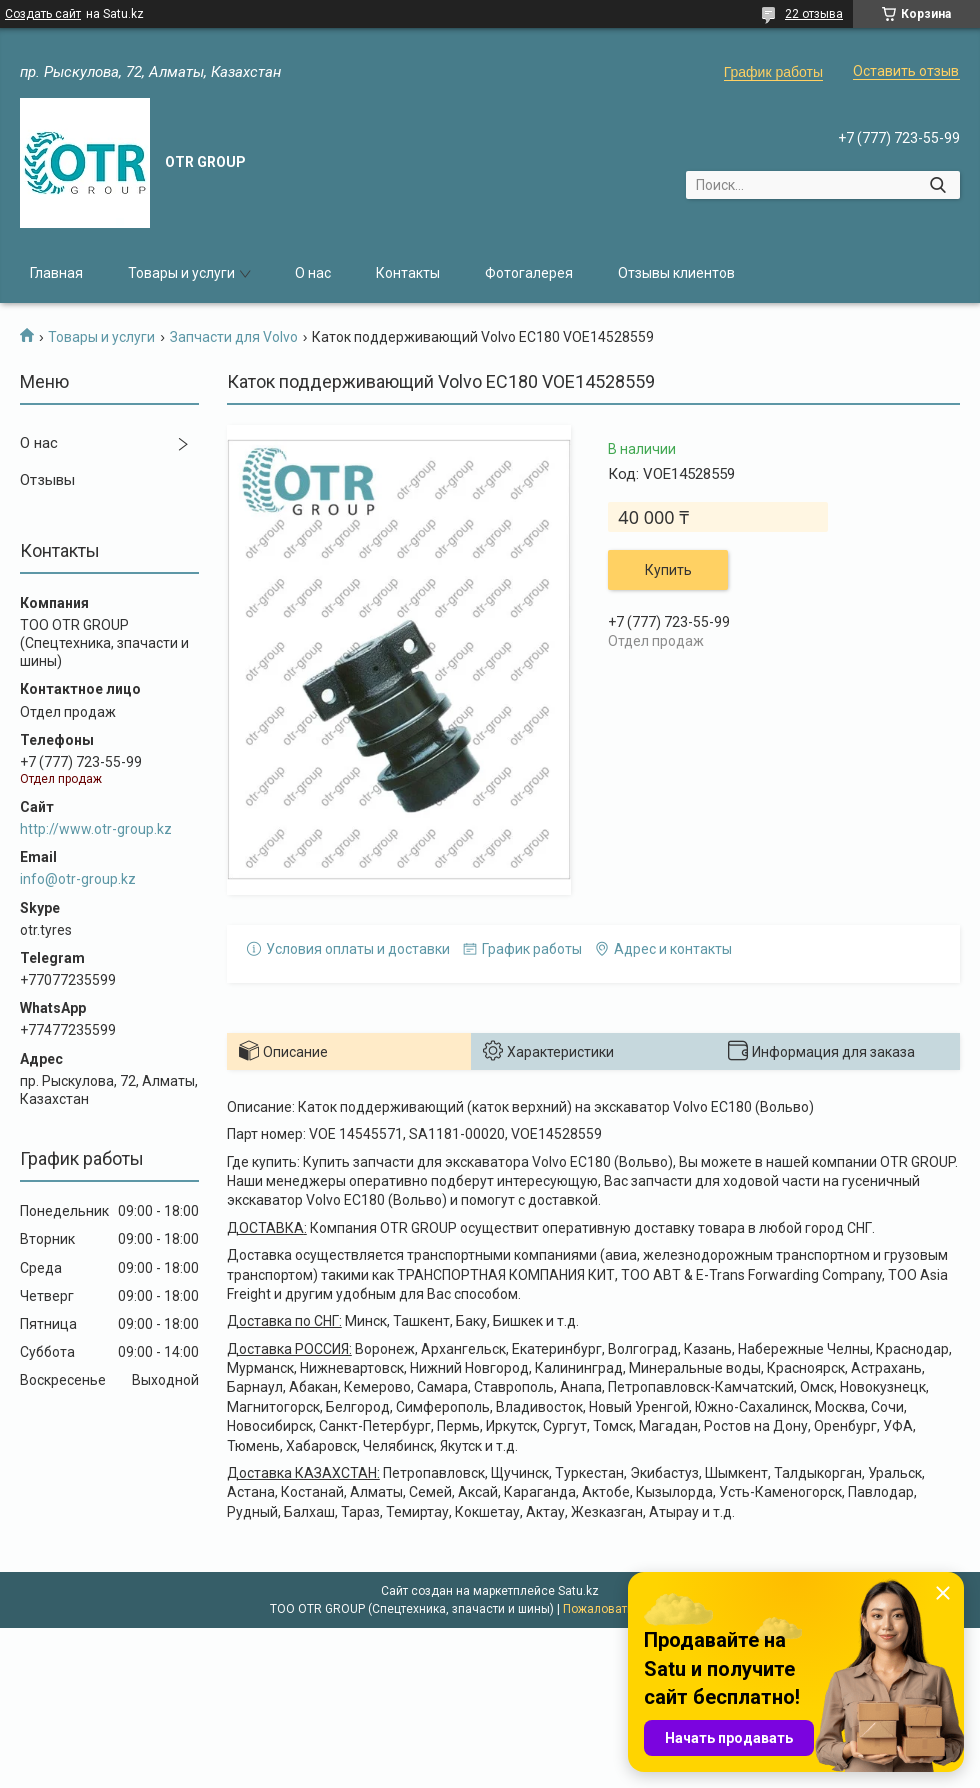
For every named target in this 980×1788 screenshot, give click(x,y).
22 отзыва (814, 14)
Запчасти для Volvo (234, 337)
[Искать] (937, 185)
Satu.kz (578, 1591)
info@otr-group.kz (78, 879)
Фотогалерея (529, 273)
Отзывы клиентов (676, 273)
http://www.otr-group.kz (96, 829)
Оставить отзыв (906, 71)
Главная (56, 273)
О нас (313, 273)
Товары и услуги (181, 273)
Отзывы (47, 480)
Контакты (408, 273)
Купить (668, 570)
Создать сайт (43, 14)
